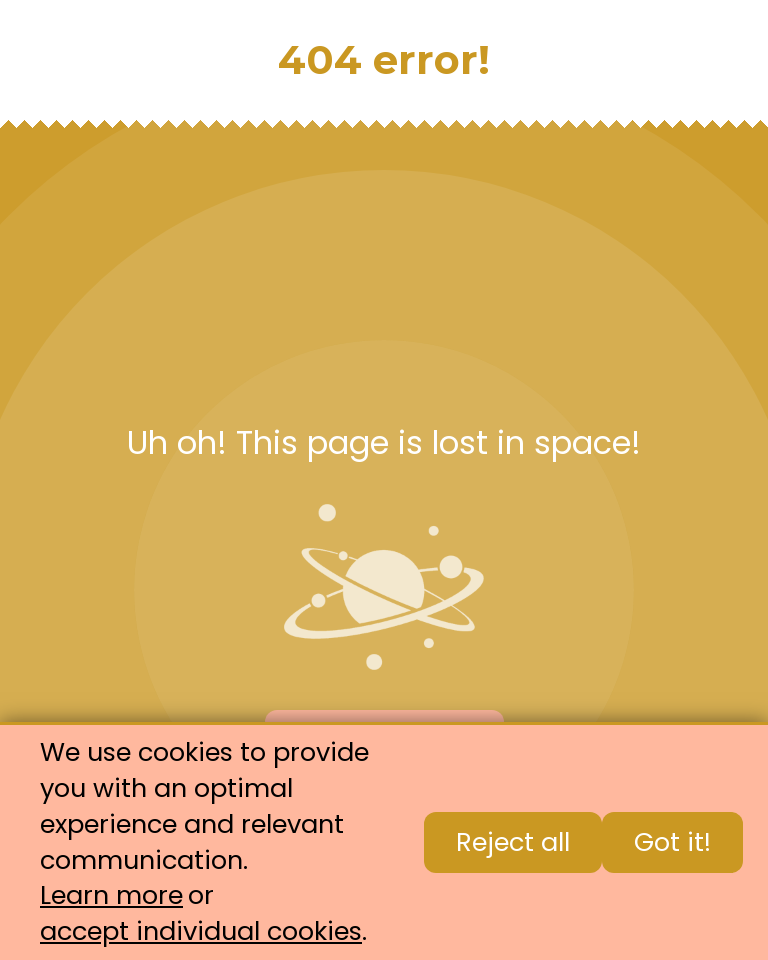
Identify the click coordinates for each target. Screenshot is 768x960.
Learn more (111, 895)
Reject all (513, 842)
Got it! (672, 842)
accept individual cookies (201, 931)
